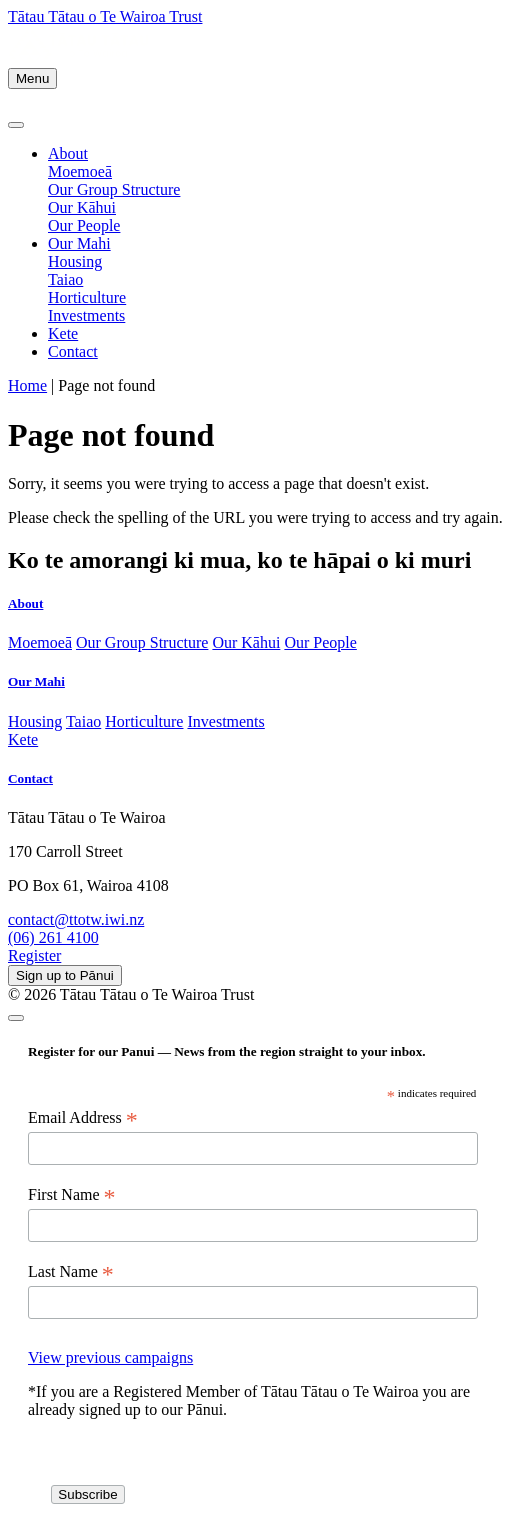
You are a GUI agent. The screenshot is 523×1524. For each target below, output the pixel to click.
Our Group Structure (114, 189)
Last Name (71, 1272)
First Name (72, 1195)
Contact (73, 351)
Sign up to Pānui (65, 975)
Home (27, 385)
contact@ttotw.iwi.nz (76, 919)
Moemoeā (80, 171)
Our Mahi (79, 243)
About (68, 153)
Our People (84, 225)
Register (34, 955)
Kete (63, 333)
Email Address (83, 1118)
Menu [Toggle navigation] (32, 78)
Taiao (65, 279)
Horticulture (87, 297)
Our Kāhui (82, 207)
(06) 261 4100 (53, 937)
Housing (75, 261)
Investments (86, 315)
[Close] (16, 125)
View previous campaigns (110, 1357)
